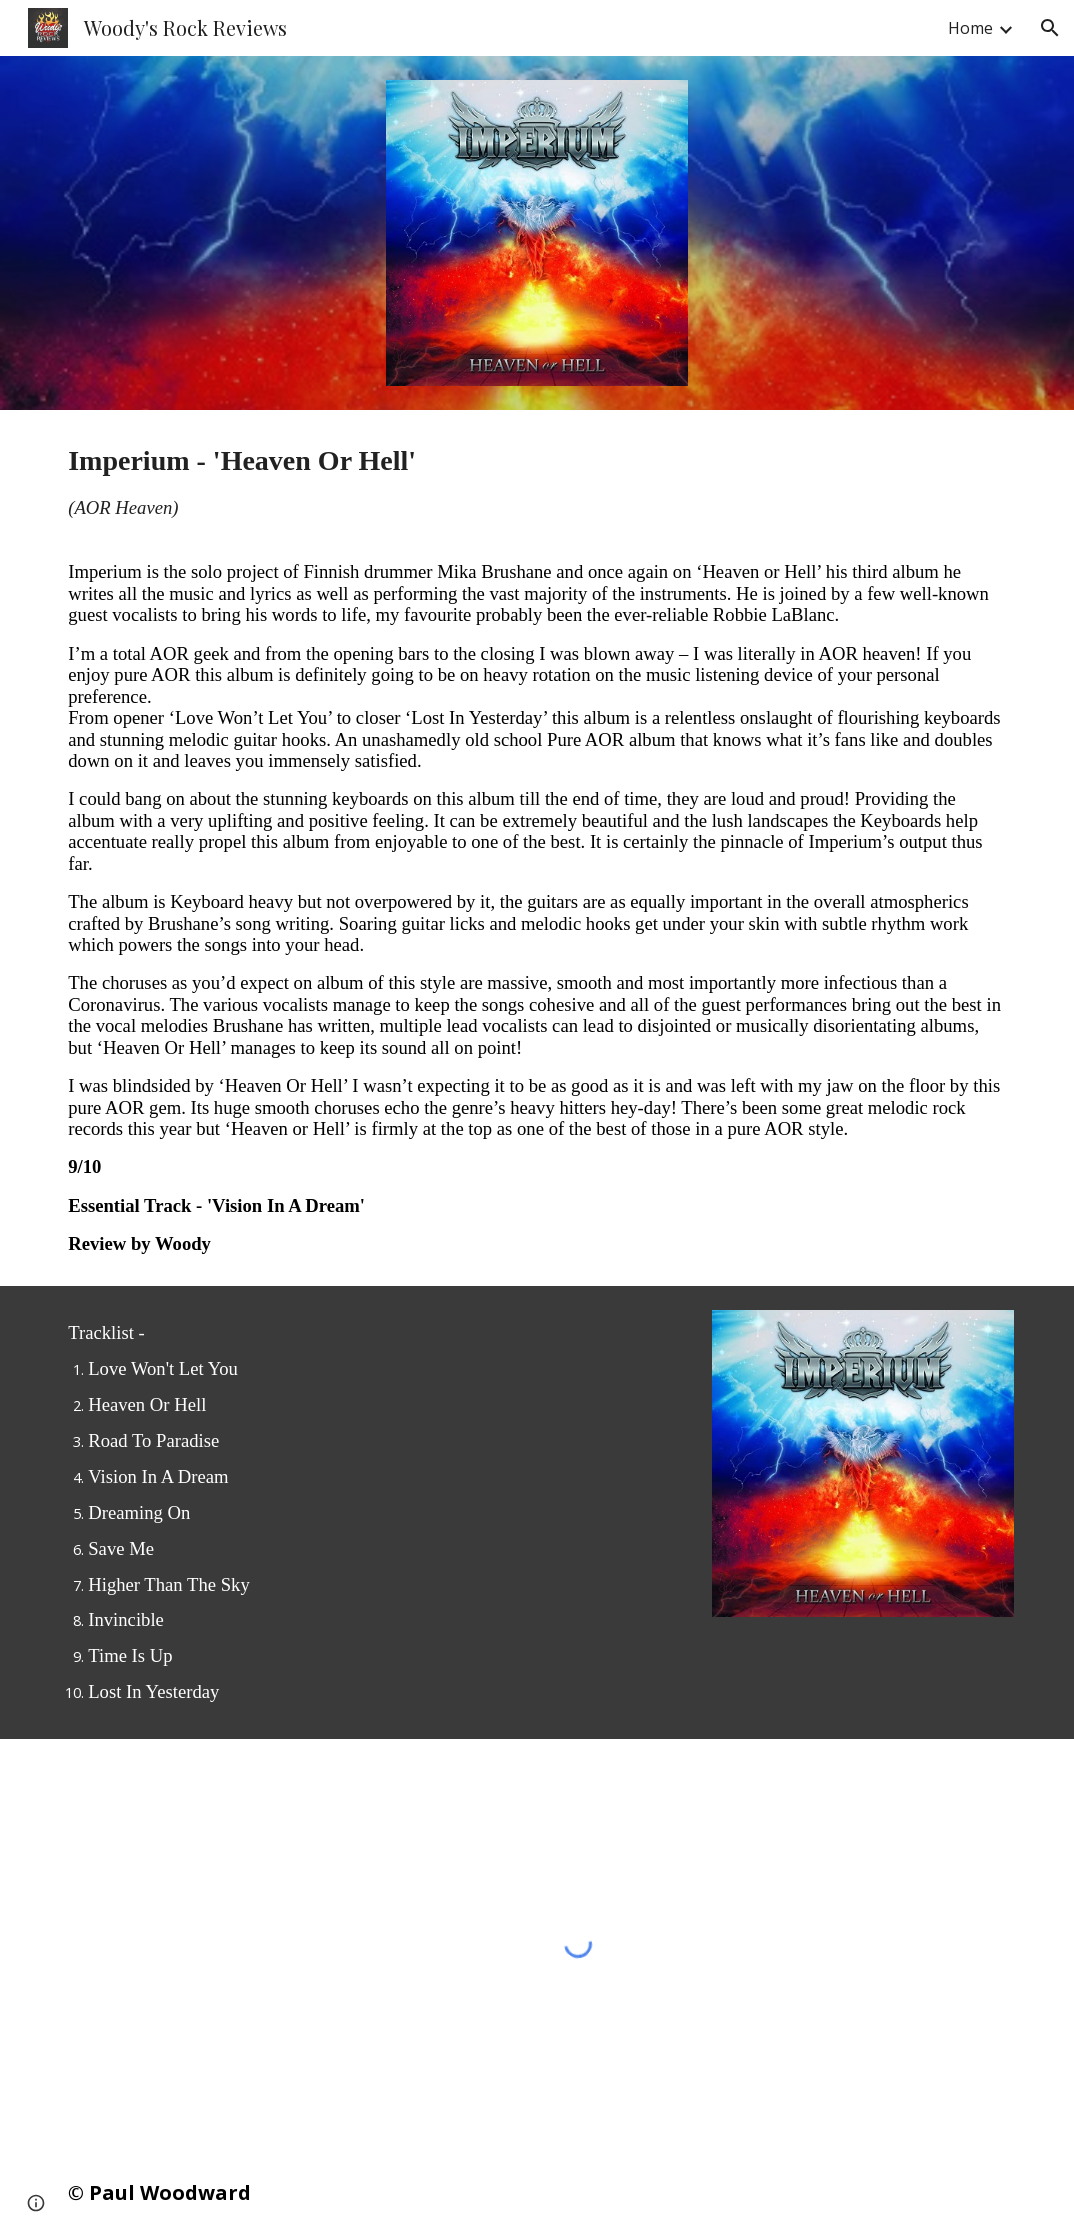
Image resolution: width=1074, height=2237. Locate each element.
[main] (537, 848)
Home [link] (970, 28)
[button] (1050, 28)
